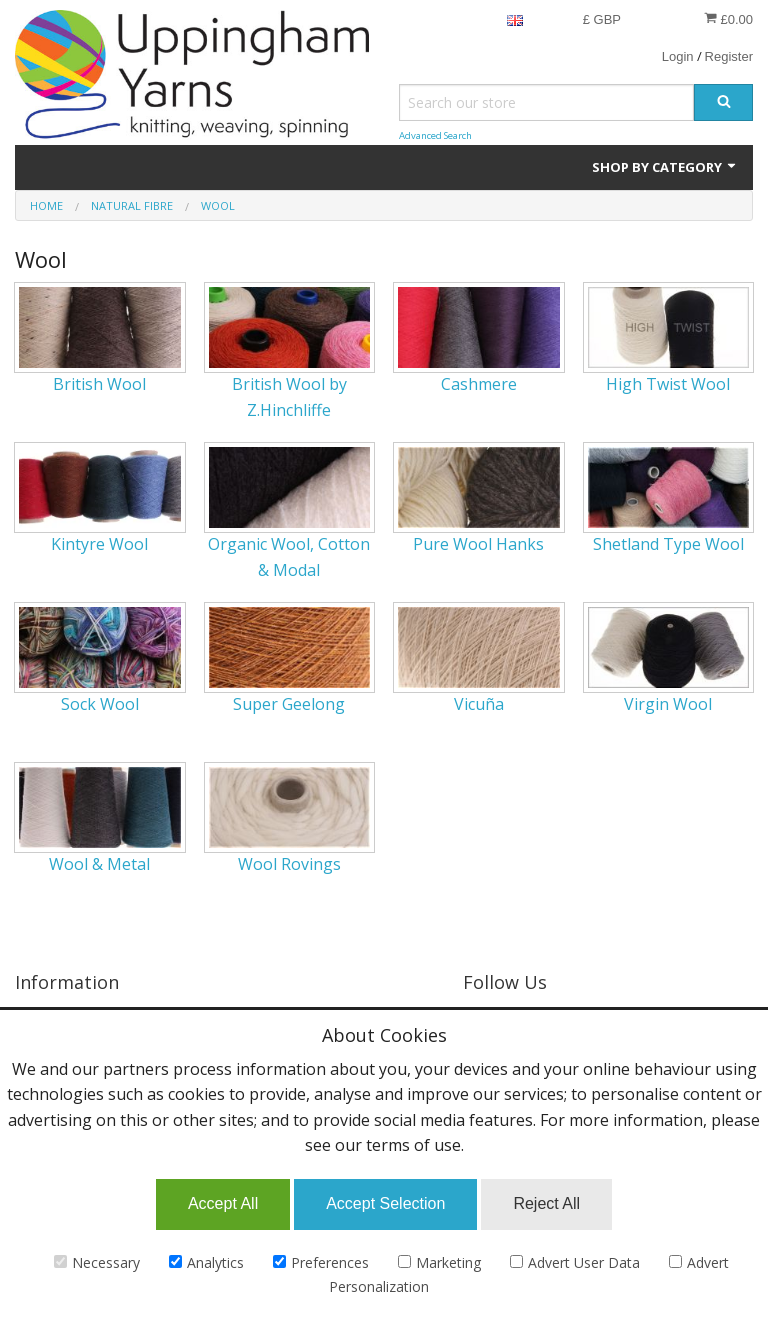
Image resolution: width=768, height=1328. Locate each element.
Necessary (97, 1262)
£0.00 (728, 19)
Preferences (321, 1262)
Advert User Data (575, 1262)
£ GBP (602, 19)
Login (678, 56)
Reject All (546, 1203)
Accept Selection (385, 1203)
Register (729, 56)
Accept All (223, 1203)
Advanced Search (435, 135)
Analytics (206, 1262)
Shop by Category (665, 167)
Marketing (439, 1262)
